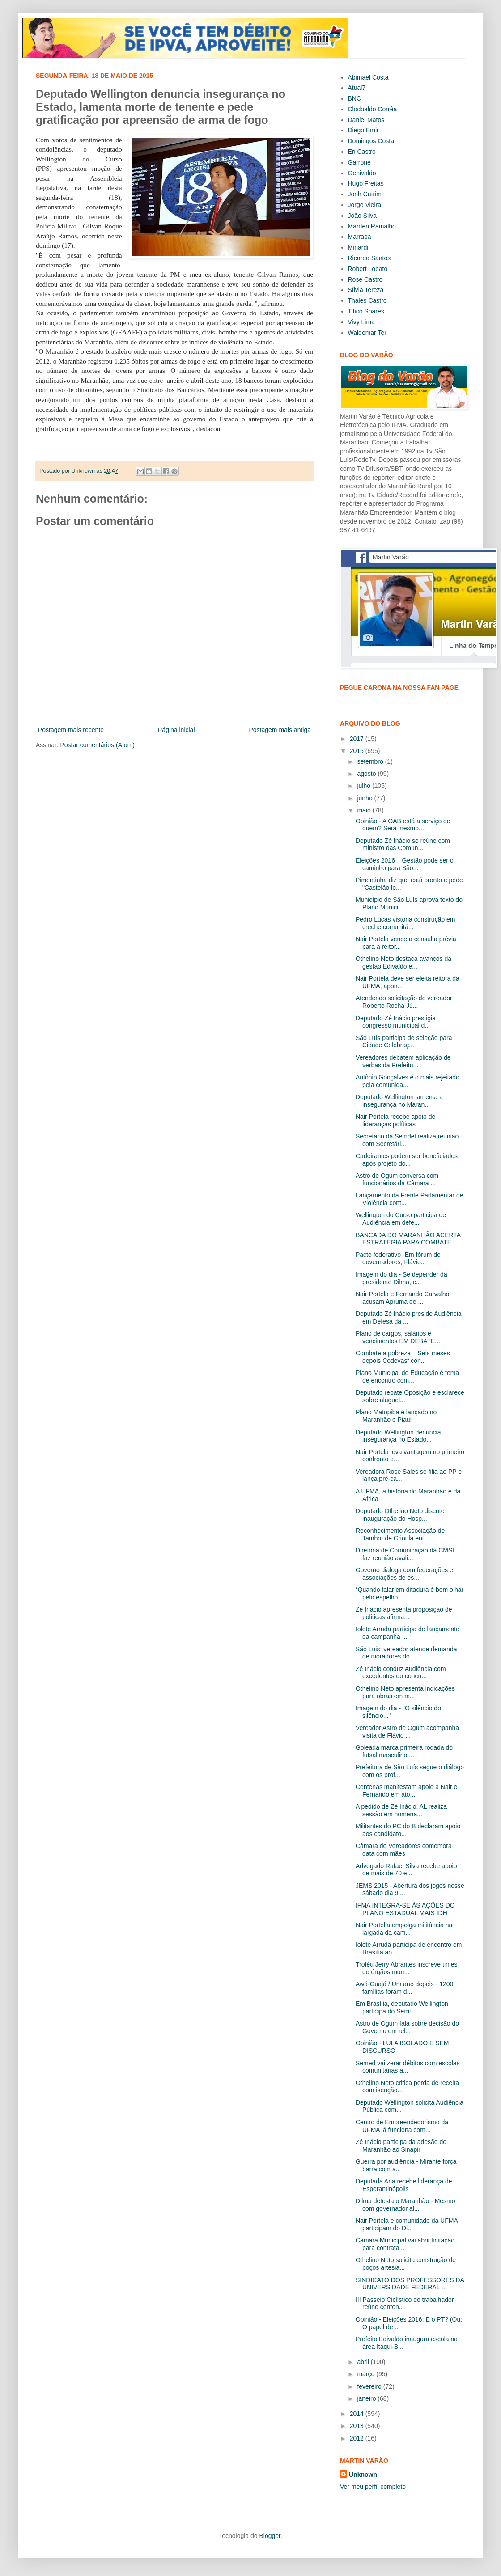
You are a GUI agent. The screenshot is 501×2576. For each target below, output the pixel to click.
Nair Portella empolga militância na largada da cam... (404, 1928)
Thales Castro (367, 300)
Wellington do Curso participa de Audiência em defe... (401, 1218)
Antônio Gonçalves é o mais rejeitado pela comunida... (407, 1081)
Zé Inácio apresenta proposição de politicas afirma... (404, 1613)
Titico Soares (366, 311)
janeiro (367, 2398)
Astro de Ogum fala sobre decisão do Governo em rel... (407, 2027)
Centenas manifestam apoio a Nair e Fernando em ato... (406, 1790)
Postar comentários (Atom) (97, 745)
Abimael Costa (368, 77)
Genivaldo (362, 173)
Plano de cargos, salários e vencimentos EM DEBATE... (398, 1337)
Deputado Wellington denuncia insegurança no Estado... (398, 1436)
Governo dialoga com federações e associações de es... (404, 1573)
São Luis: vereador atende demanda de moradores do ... (406, 1652)
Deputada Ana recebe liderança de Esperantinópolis (404, 2185)
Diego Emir (363, 130)
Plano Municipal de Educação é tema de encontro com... (407, 1376)
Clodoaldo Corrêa (372, 109)
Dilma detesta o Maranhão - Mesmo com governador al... (405, 2204)
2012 (357, 2438)
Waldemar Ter (367, 332)
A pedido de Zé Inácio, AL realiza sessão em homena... (401, 1810)
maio (364, 810)
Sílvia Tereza (366, 289)
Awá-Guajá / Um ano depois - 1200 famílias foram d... (404, 1987)
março (366, 2373)
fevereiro (370, 2386)
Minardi (358, 247)
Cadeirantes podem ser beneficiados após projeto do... (407, 1159)
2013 (357, 2425)
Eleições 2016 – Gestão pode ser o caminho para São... (405, 864)
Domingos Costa (371, 140)
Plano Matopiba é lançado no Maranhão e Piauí (396, 1416)
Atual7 (357, 87)
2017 (357, 738)
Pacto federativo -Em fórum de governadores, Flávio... (398, 1258)
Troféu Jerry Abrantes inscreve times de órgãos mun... (406, 1968)
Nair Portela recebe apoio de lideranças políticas (395, 1120)
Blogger (269, 2535)
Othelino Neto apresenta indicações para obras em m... (405, 1692)
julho (364, 785)
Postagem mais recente (71, 729)
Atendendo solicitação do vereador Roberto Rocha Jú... (404, 1001)
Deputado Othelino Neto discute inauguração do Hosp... (400, 1514)
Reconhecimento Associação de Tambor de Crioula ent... (400, 1534)
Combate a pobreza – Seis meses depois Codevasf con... (403, 1356)
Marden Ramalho (372, 226)
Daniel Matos (366, 119)
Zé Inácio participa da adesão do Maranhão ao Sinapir (401, 2145)
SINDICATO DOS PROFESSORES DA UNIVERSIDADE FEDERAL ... (410, 2283)
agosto (367, 773)
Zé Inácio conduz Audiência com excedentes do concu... (401, 1672)
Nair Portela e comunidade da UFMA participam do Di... (407, 2224)
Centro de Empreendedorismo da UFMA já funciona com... (402, 2126)
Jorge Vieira (364, 204)
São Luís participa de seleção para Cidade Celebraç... (404, 1041)
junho (365, 798)
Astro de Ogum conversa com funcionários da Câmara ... (397, 1179)
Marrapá (359, 236)
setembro (371, 761)
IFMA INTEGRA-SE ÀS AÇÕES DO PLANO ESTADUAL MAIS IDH (405, 1909)
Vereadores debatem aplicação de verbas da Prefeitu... (403, 1061)
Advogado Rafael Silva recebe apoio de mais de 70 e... (406, 1869)
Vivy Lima (361, 322)
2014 (357, 2413)
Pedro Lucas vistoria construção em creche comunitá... (405, 923)
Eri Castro (362, 151)
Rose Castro (365, 279)
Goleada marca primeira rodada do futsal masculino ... (404, 1751)
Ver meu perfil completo (373, 2486)
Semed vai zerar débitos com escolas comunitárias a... (408, 2067)
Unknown (363, 2474)
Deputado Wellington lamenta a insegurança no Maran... (399, 1100)
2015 (357, 750)
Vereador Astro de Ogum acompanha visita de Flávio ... (407, 1731)
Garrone (359, 162)
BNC (354, 98)
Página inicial (176, 729)
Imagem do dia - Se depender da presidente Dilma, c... (401, 1278)
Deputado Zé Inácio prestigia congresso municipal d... (396, 1022)
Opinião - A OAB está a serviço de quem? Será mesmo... (403, 824)
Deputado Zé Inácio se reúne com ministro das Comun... (403, 844)
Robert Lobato (368, 268)
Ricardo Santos (369, 258)
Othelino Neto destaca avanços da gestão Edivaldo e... (403, 962)
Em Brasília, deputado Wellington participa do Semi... (402, 2007)
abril (363, 2361)
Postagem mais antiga (280, 729)
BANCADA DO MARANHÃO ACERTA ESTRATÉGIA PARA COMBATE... (408, 1238)
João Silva (362, 215)
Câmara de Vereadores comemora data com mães (404, 1849)
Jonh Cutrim (365, 194)
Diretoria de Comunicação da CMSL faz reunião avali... (406, 1554)
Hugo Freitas (366, 183)
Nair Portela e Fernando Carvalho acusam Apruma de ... (402, 1297)
